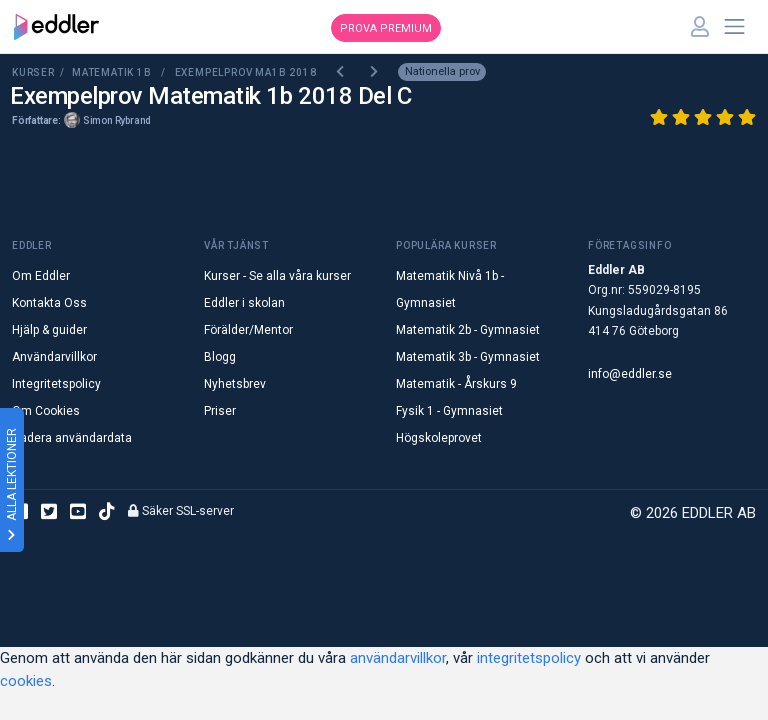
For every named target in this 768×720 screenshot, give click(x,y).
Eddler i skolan (244, 303)
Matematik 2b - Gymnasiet (468, 330)
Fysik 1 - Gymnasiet (449, 411)
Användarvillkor (54, 357)
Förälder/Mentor (248, 330)
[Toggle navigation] (735, 27)
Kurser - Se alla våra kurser (277, 276)
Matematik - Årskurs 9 (456, 384)
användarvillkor (398, 658)
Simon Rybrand (117, 120)
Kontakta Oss (49, 303)
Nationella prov (442, 71)
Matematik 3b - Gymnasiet (468, 357)
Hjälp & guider (49, 330)
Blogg (220, 357)
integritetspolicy (529, 658)
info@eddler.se (630, 374)
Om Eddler (41, 276)
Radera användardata (72, 438)
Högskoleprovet (439, 438)
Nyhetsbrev (235, 384)
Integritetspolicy (56, 384)
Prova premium (386, 28)
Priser (220, 411)
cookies (26, 681)
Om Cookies (46, 411)
